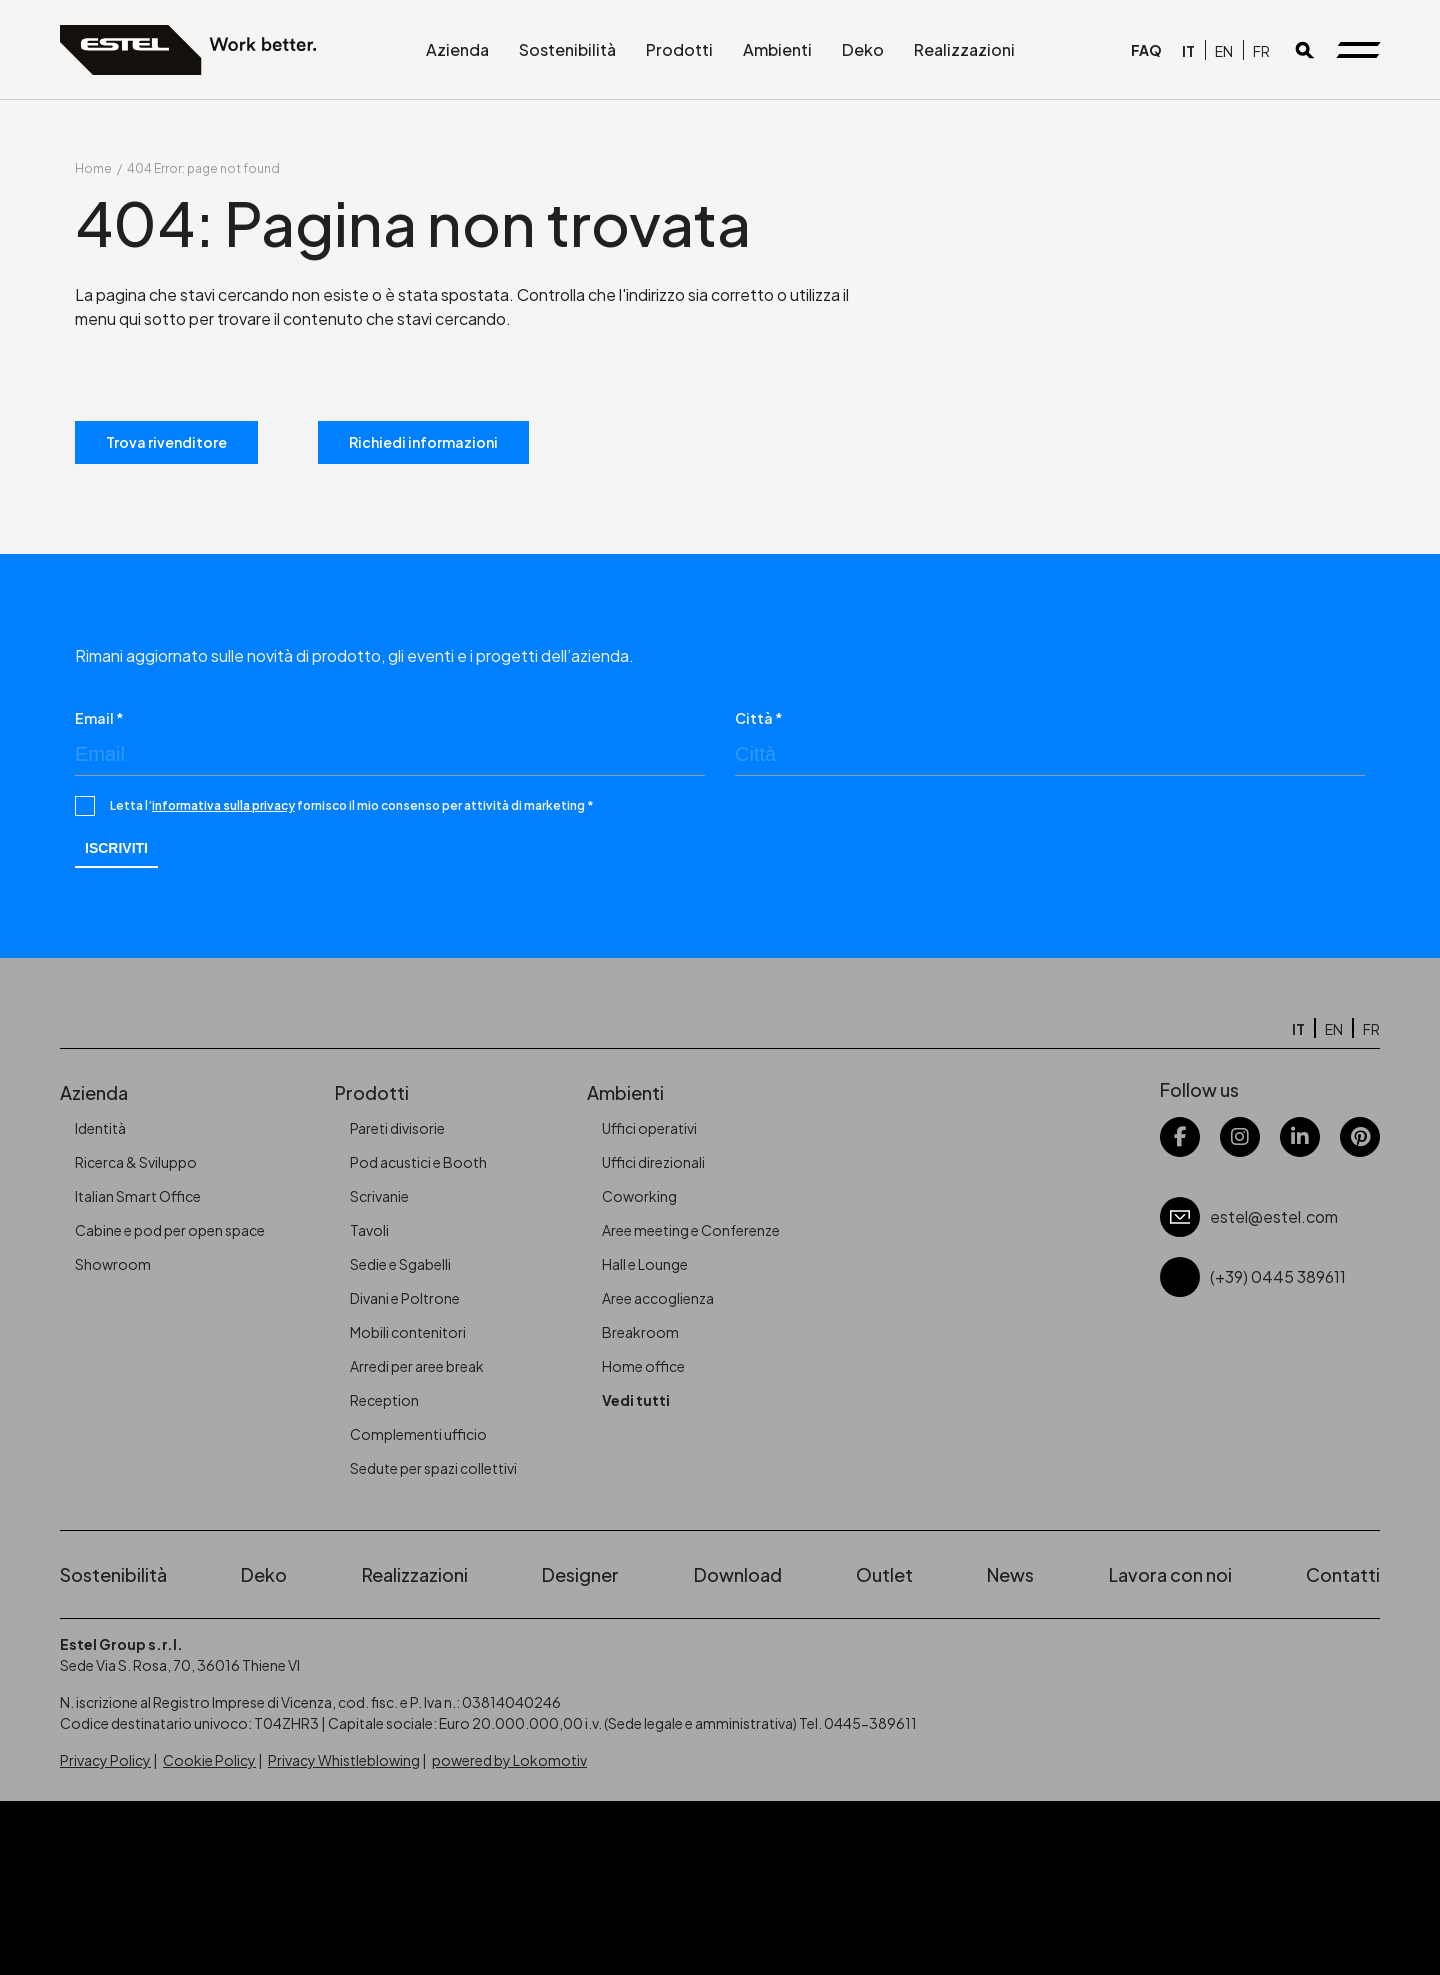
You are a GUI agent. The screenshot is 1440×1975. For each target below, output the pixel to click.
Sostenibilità (567, 49)
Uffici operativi (649, 1128)
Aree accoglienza (658, 1298)
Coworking (639, 1196)
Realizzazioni (964, 49)
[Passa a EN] (1224, 50)
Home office (643, 1366)
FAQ (1146, 50)
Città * (759, 718)
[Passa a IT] (1188, 50)
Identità (100, 1128)
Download (738, 1574)
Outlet (884, 1574)
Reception (384, 1400)
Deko (863, 49)
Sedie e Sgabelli (400, 1264)
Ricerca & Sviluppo (136, 1162)
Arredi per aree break (417, 1366)
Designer (580, 1574)
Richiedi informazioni (423, 442)
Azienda (457, 49)
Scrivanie (379, 1196)
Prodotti (679, 49)
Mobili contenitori (408, 1332)
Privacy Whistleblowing (344, 1760)
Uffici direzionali (653, 1162)
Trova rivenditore (166, 442)
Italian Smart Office (138, 1196)
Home (93, 168)
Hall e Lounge (645, 1264)
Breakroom (640, 1332)
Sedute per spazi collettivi (433, 1468)
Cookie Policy (209, 1760)
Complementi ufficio (418, 1434)
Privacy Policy (105, 1760)
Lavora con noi (1170, 1574)
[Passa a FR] (1261, 50)
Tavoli (369, 1230)
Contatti (1343, 1574)
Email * (99, 718)
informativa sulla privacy (223, 805)
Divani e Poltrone (405, 1298)
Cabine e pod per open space (170, 1230)
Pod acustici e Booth (418, 1162)
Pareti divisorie (397, 1128)
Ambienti (777, 49)
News (1010, 1574)
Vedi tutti (636, 1400)
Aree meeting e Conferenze (691, 1230)
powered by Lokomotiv (509, 1760)
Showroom (113, 1264)
